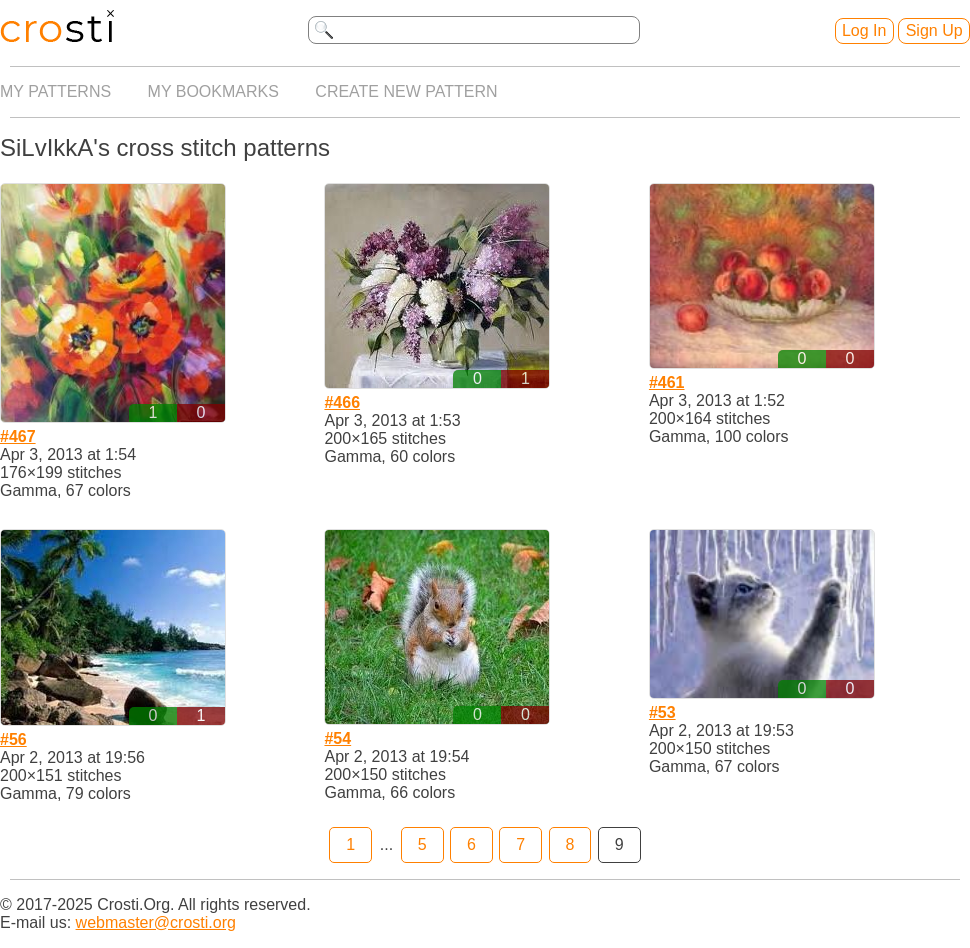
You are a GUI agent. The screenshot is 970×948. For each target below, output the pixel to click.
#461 (667, 382)
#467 (18, 436)
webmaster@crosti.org (156, 922)
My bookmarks (213, 91)
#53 (662, 712)
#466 (342, 402)
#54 (337, 738)
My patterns (55, 91)
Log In (864, 30)
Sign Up (934, 30)
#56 (13, 739)
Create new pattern (406, 91)
